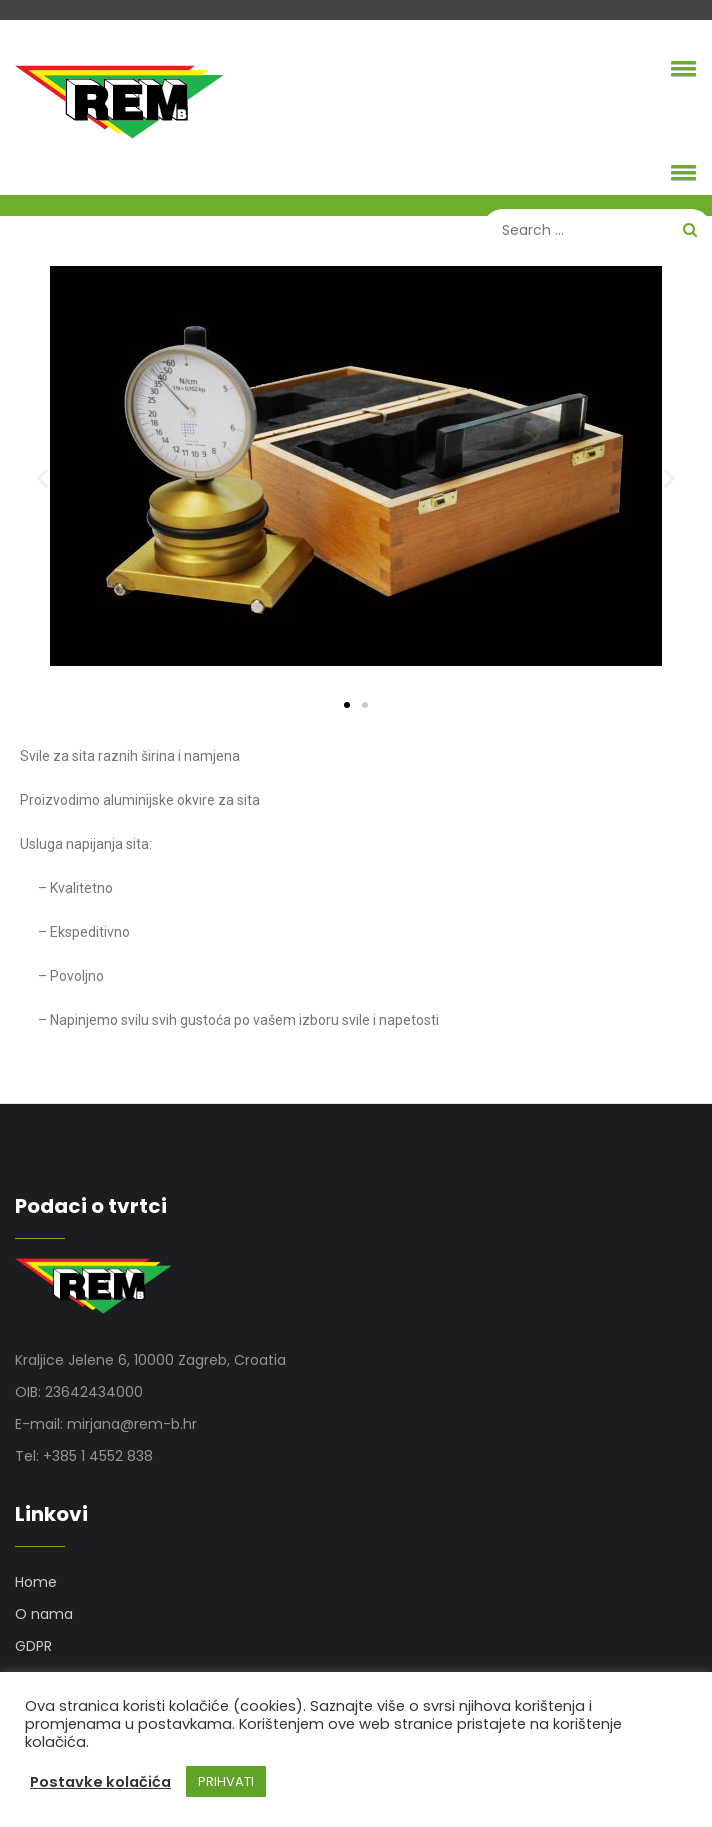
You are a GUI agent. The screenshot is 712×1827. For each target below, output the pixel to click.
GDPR (33, 1646)
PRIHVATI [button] (226, 1781)
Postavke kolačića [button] (100, 1782)
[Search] (597, 230)
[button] (680, 68)
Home (36, 1582)
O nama (44, 1614)
